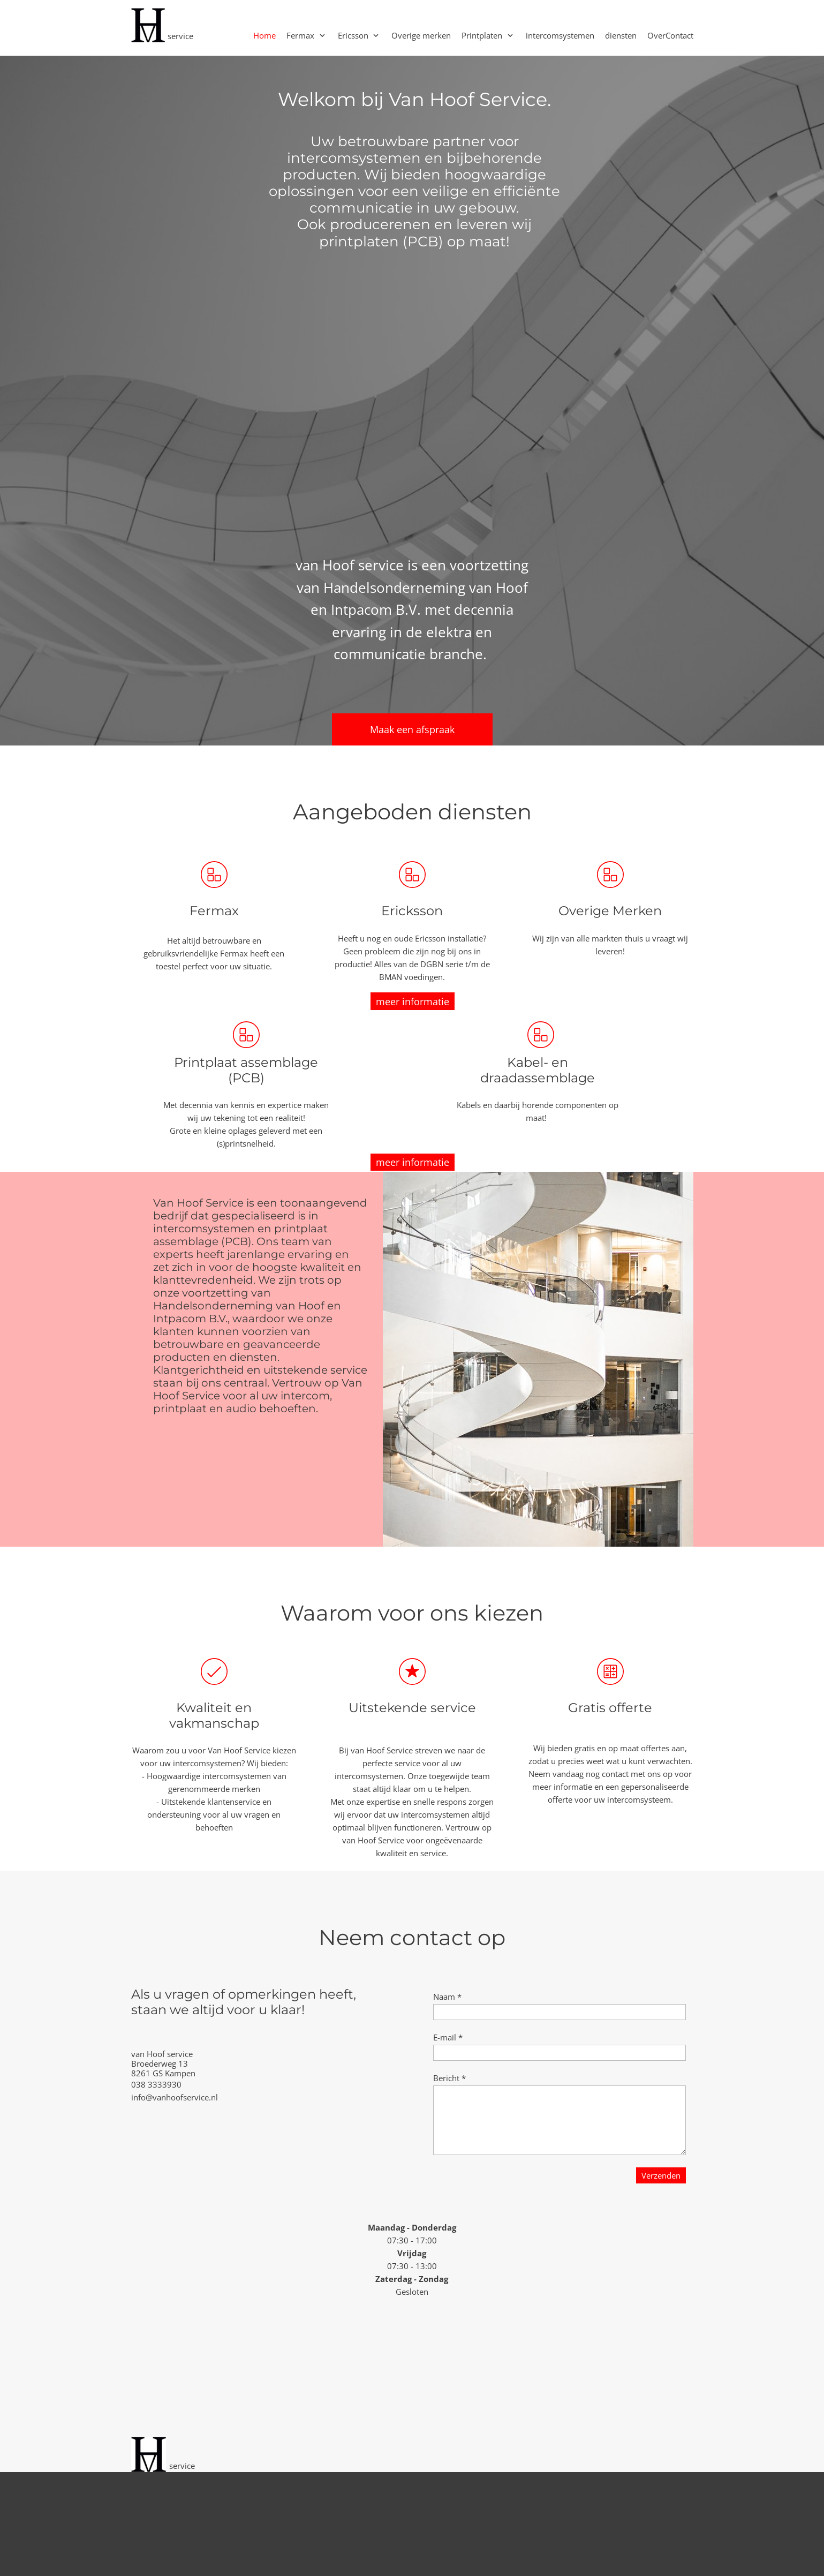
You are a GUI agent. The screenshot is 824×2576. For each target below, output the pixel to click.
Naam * (447, 1996)
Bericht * (449, 2078)
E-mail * (448, 2037)
